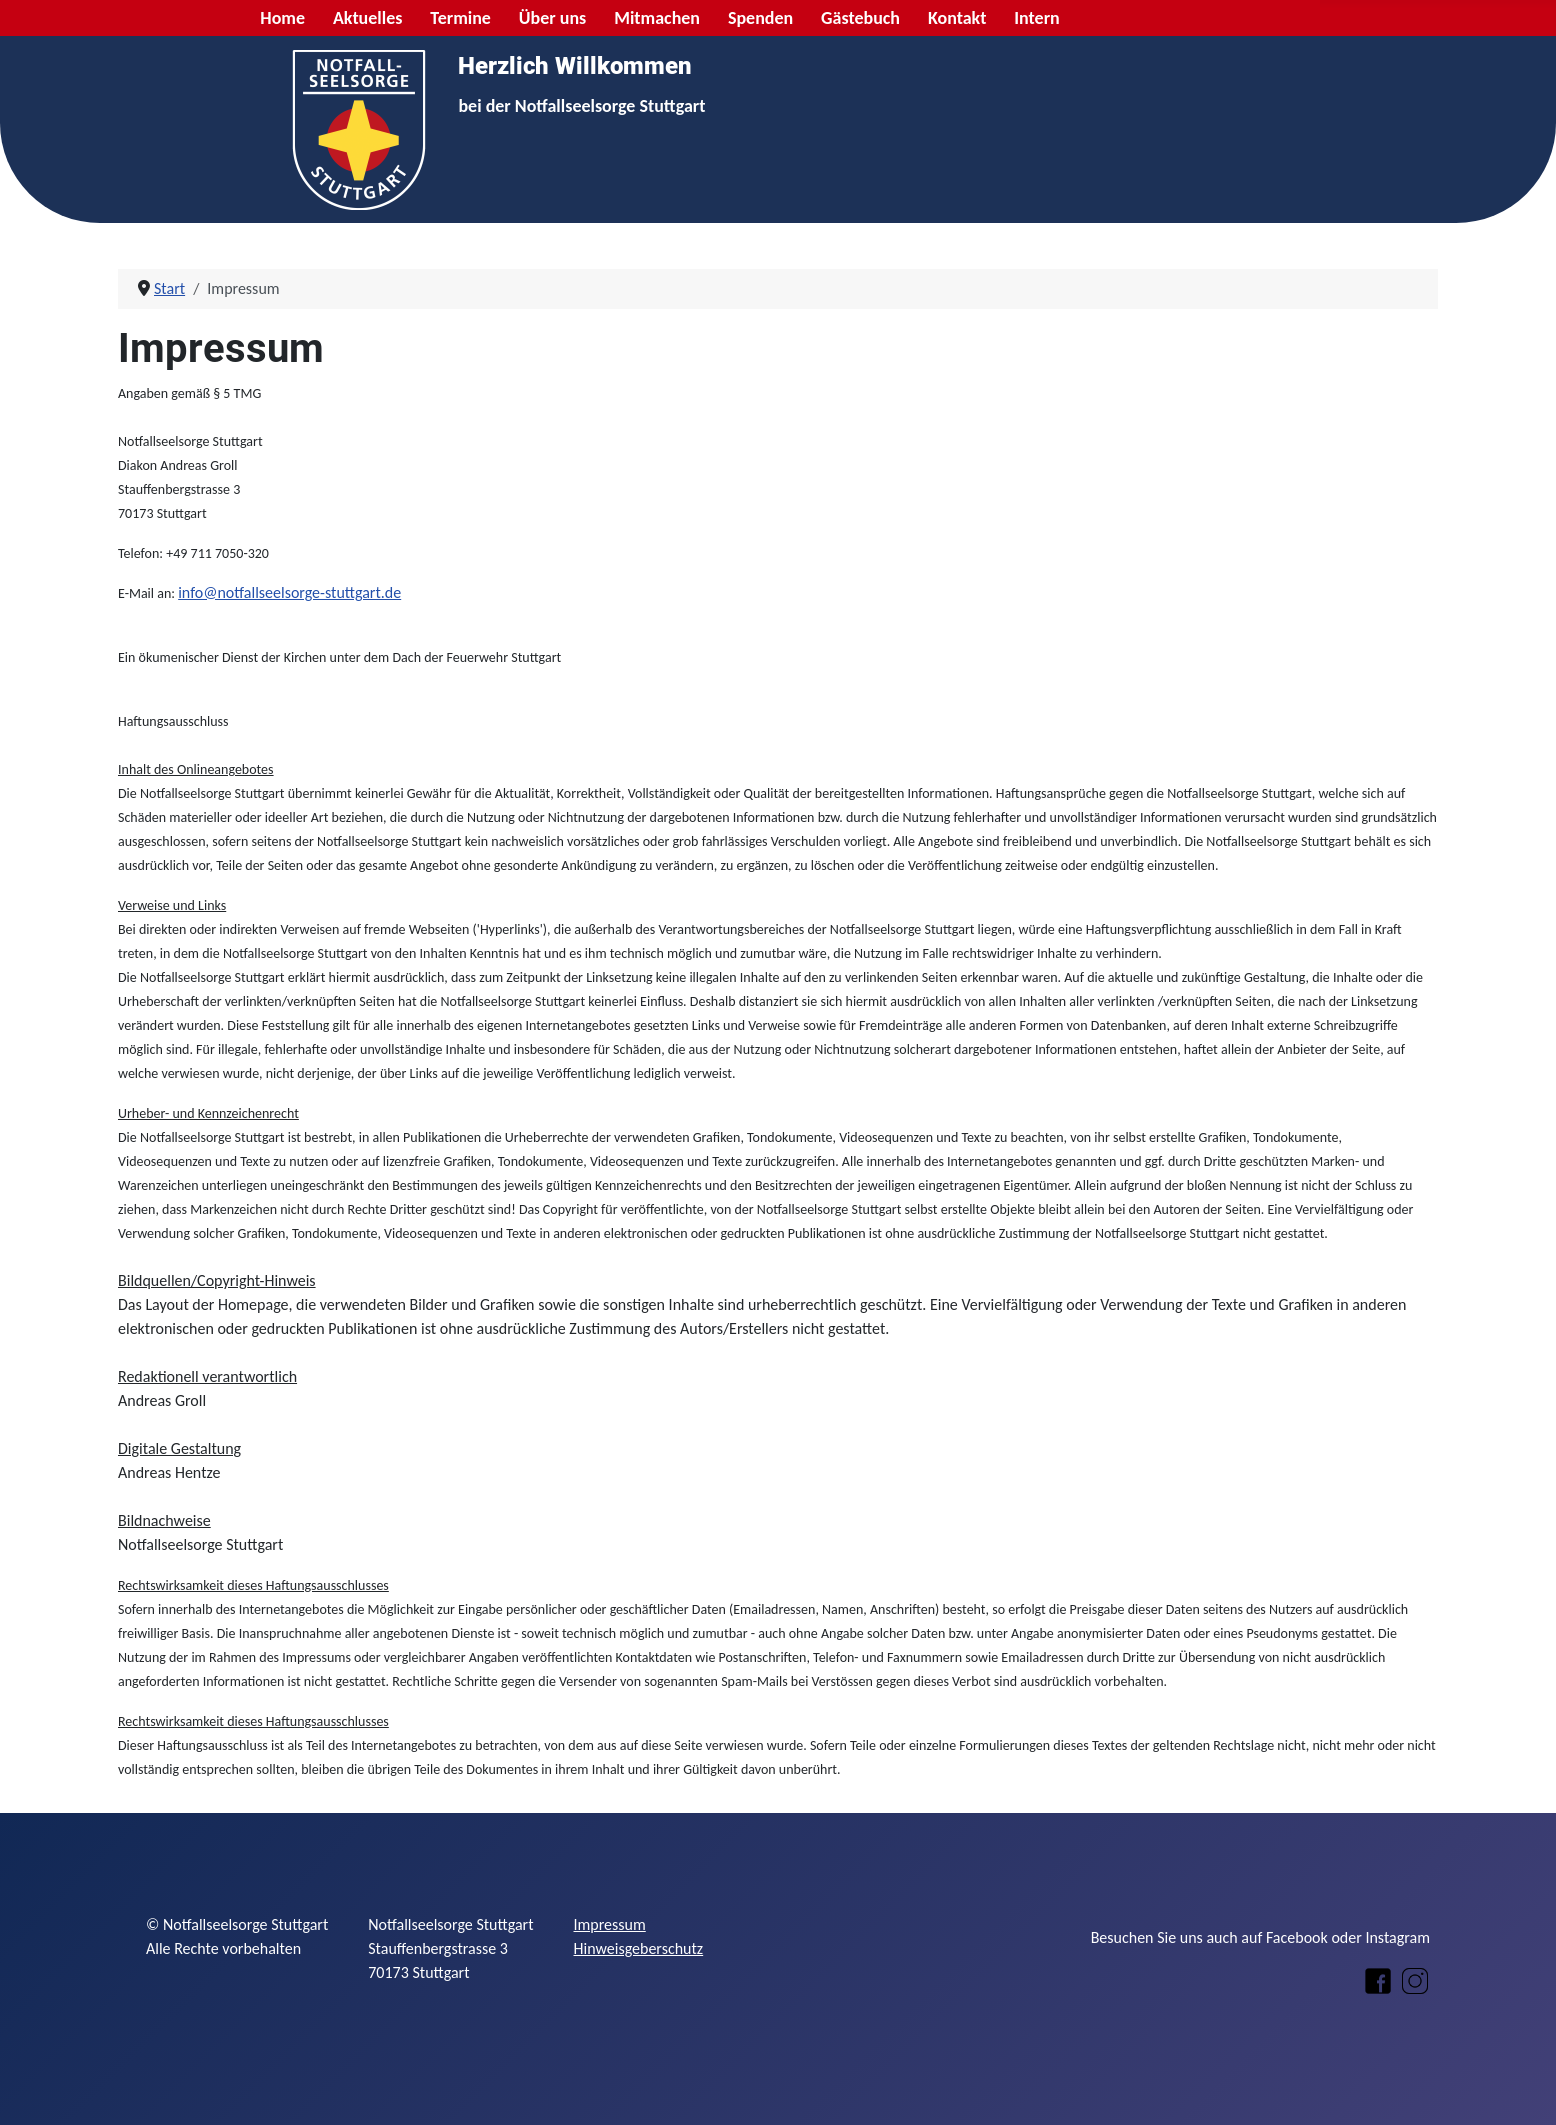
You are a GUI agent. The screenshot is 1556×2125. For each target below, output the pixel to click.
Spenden (760, 18)
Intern (1036, 18)
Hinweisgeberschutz (639, 1948)
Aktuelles (368, 18)
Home (282, 18)
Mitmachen (657, 18)
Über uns (552, 18)
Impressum (610, 1924)
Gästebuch (860, 18)
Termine (460, 18)
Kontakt (957, 18)
